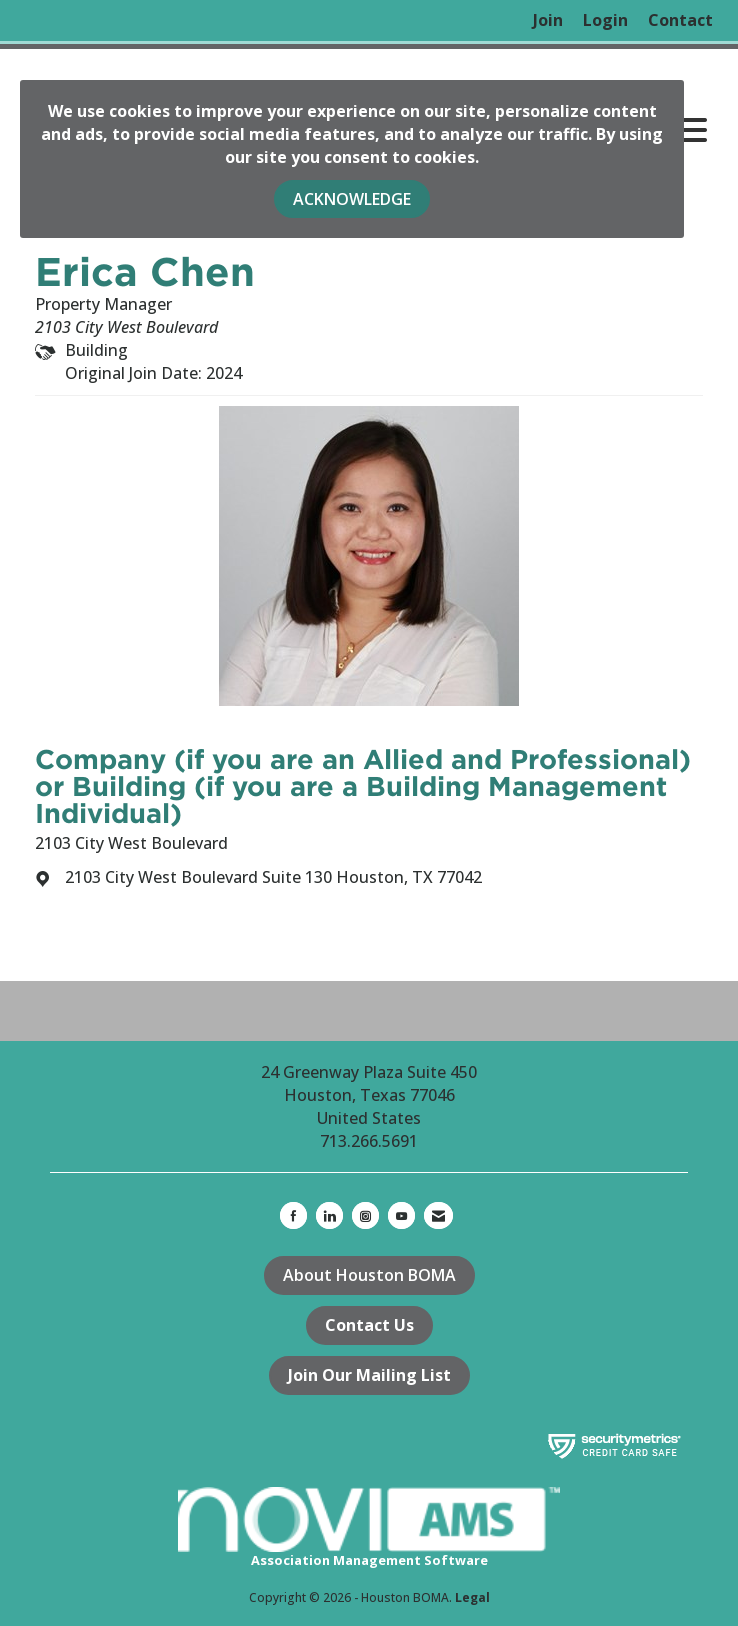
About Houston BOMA (369, 1275)
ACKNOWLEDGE (352, 199)
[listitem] (548, 20)
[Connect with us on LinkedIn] (329, 1215)
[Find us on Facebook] (293, 1215)
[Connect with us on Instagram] (365, 1215)
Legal (472, 1597)
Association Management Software (369, 1528)
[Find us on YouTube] (401, 1215)
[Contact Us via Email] (438, 1215)
